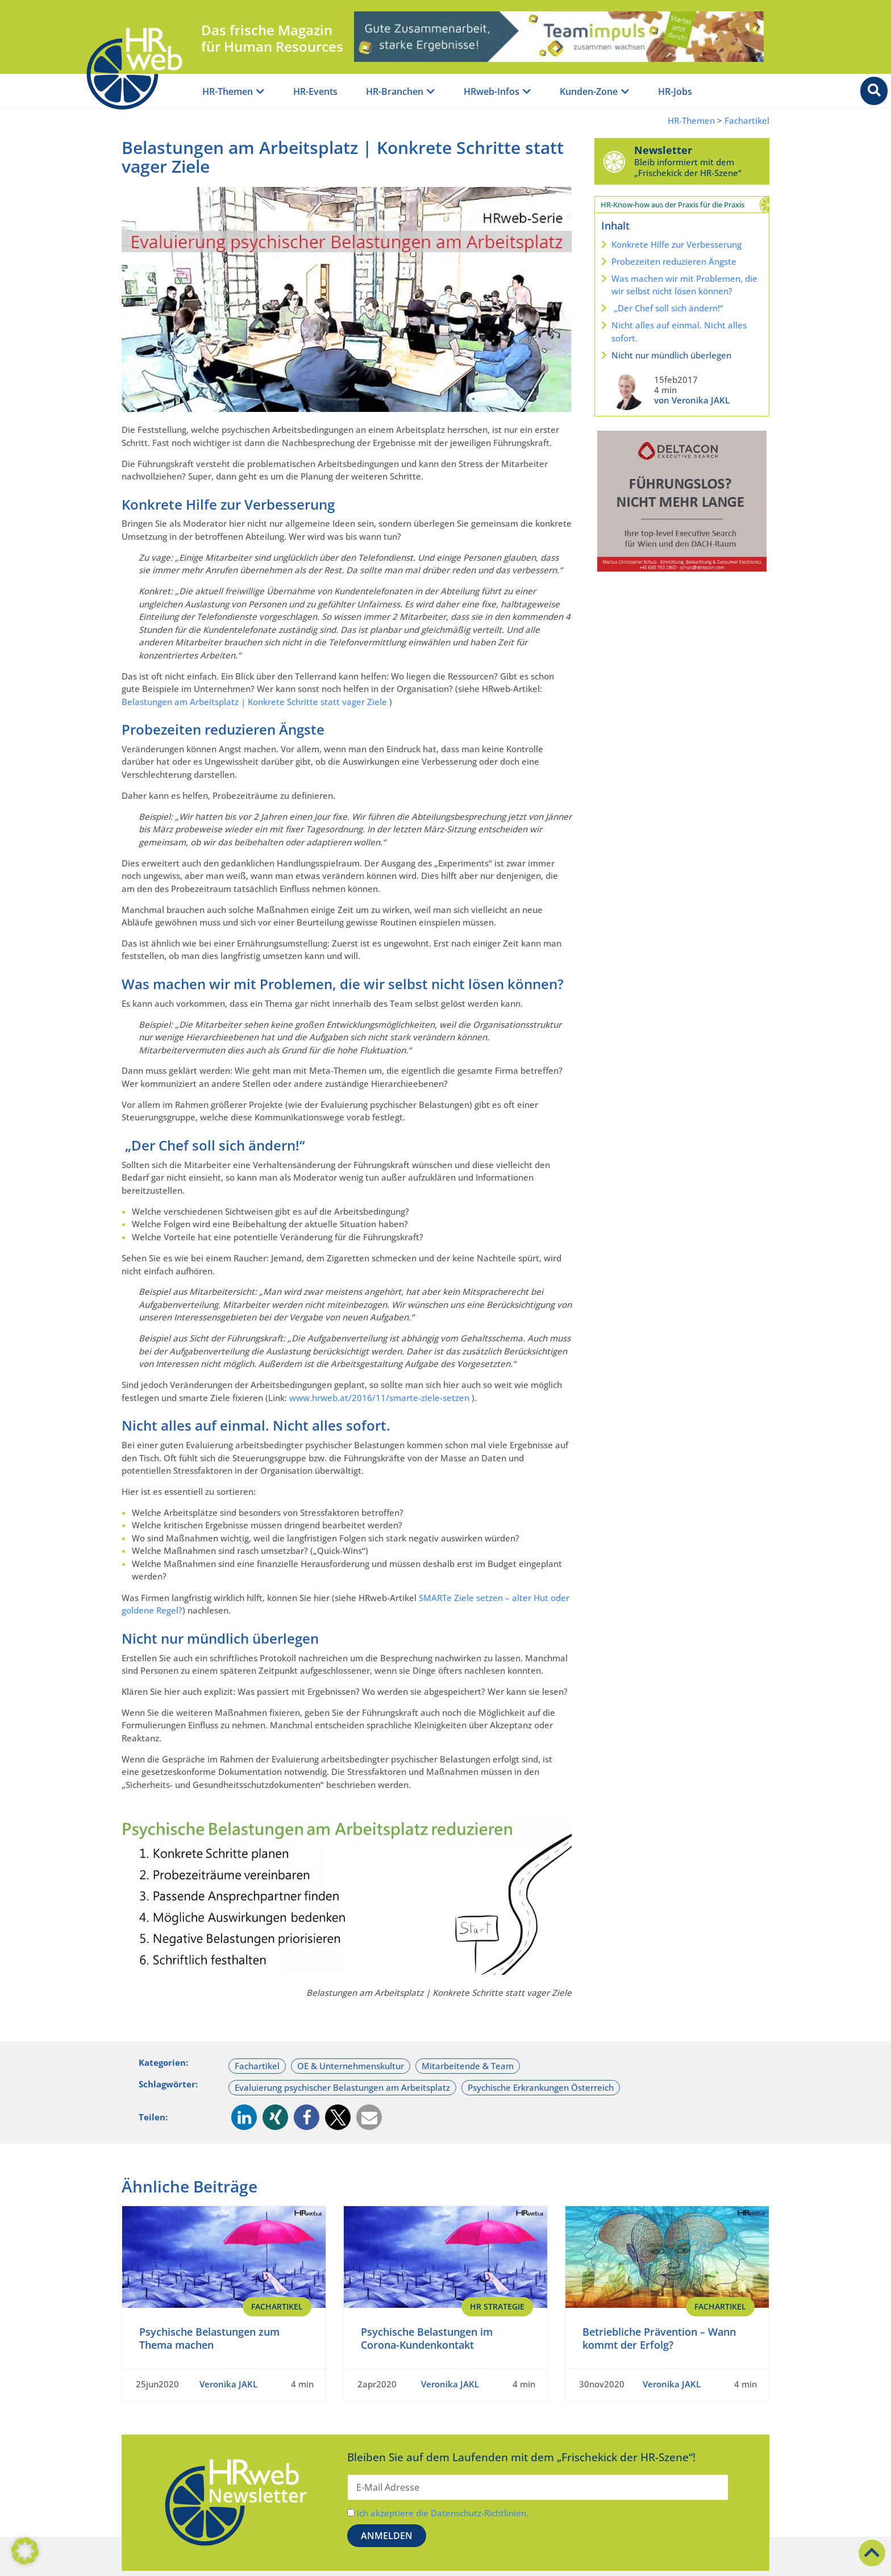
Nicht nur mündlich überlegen (671, 355)
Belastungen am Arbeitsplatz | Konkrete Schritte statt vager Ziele (254, 701)
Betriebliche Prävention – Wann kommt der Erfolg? (659, 2338)
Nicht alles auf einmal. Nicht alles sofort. (679, 331)
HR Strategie (497, 2306)
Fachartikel (747, 120)
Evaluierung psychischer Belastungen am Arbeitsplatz (342, 2087)
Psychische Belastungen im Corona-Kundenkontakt (427, 2338)
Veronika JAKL (228, 2384)
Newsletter (663, 150)
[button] (244, 2117)
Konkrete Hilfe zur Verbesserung (676, 244)
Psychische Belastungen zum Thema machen (209, 2338)
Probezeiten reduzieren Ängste (673, 261)
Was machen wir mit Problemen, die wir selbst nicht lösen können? (684, 285)
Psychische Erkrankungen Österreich (541, 2087)
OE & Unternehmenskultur (350, 2065)
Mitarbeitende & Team (468, 2065)
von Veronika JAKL (692, 400)
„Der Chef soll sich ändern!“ (667, 308)
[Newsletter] (614, 161)
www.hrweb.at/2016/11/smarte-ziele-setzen (379, 1397)
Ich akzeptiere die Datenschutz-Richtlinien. (442, 2513)
